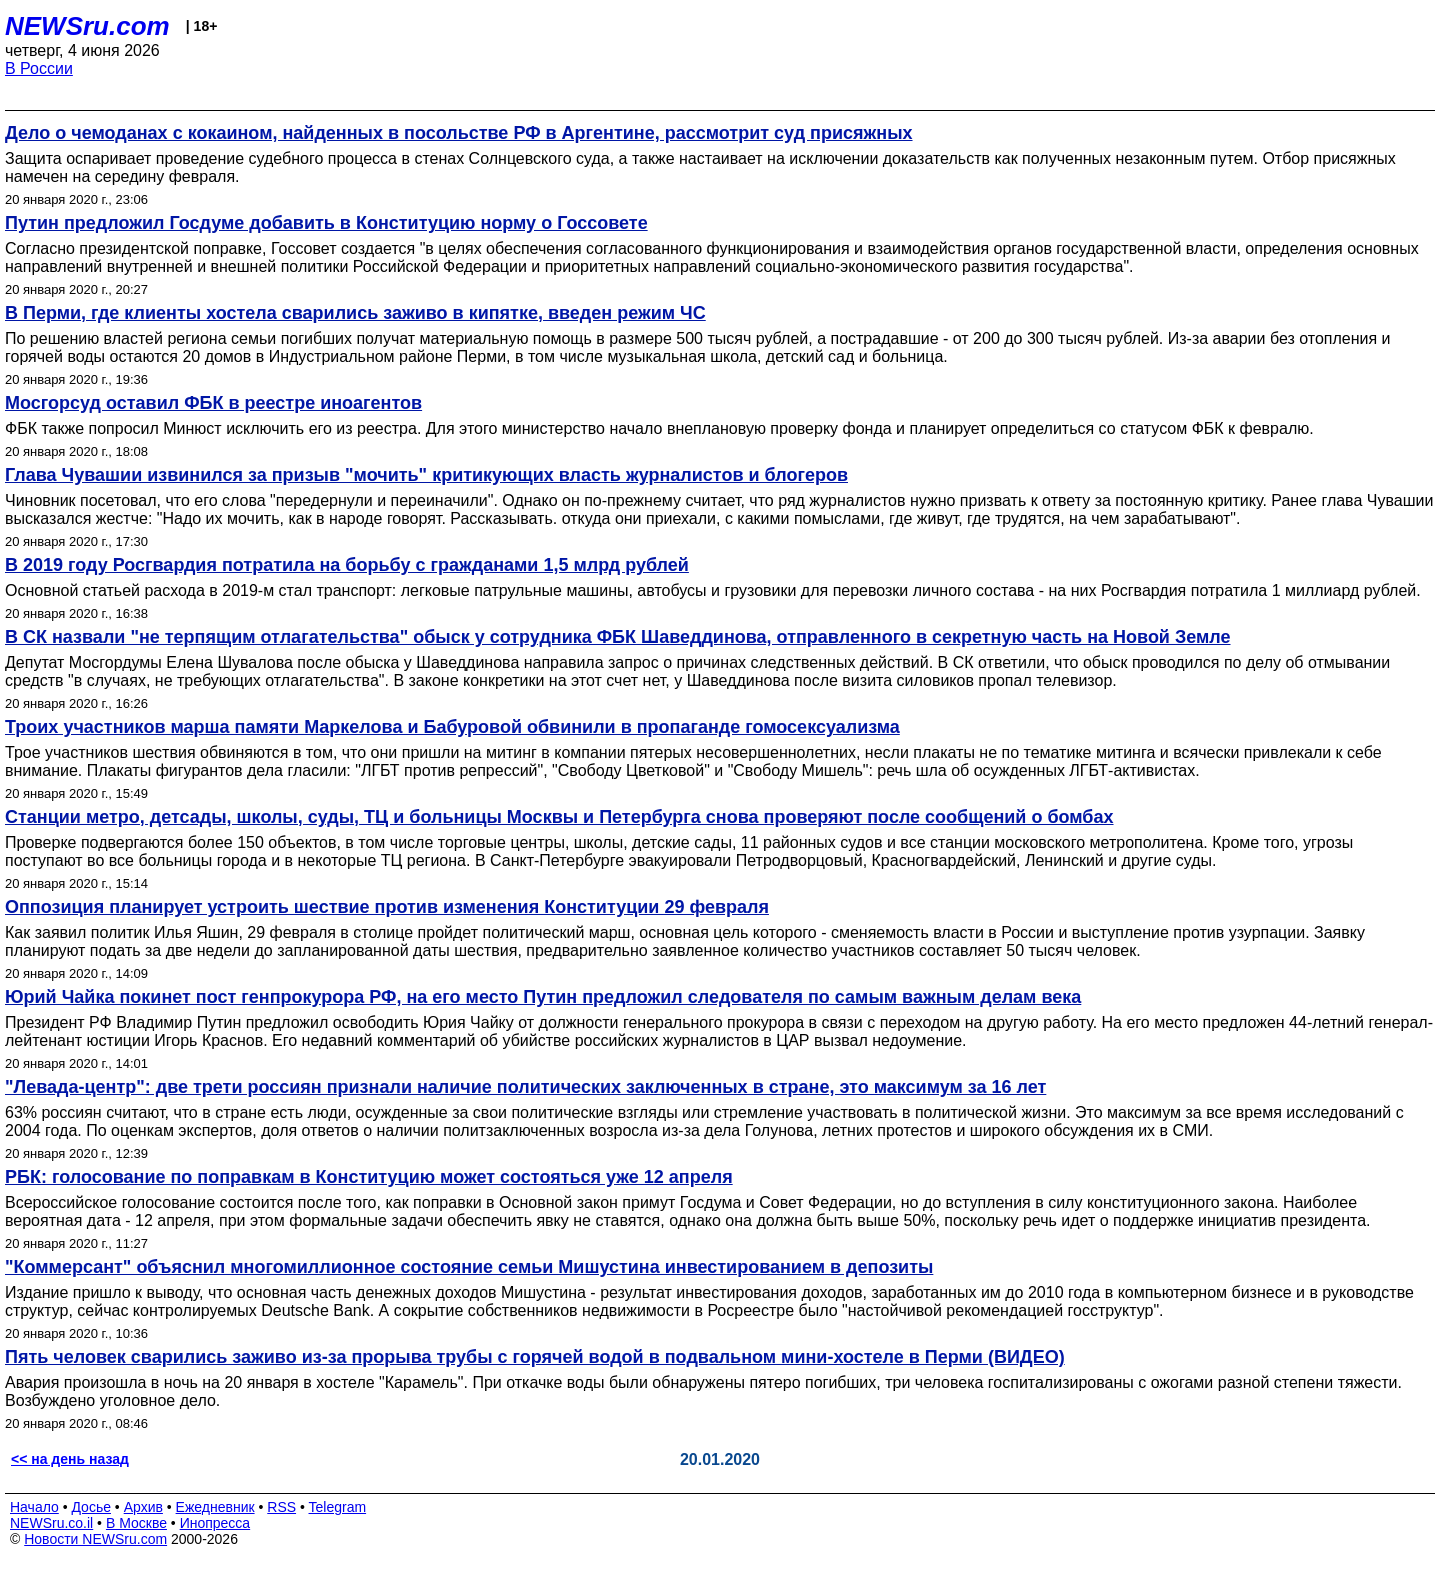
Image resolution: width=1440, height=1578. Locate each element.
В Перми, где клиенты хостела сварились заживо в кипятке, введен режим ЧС (355, 313)
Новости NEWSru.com (95, 1539)
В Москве (136, 1523)
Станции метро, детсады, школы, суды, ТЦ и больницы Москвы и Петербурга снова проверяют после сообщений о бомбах (559, 817)
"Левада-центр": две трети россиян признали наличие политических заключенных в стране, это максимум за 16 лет (525, 1087)
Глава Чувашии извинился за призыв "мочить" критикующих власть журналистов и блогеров (426, 475)
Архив (143, 1507)
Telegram (338, 1507)
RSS (281, 1507)
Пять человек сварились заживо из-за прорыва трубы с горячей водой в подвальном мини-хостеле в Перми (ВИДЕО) (535, 1357)
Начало (34, 1507)
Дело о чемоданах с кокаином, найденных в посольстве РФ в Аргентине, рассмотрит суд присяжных (459, 133)
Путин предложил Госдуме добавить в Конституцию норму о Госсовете (326, 223)
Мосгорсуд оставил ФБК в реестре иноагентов (213, 403)
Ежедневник (215, 1507)
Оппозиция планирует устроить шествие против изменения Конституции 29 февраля (387, 907)
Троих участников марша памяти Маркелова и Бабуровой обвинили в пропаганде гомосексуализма (452, 727)
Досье (91, 1507)
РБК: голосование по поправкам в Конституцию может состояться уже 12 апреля (369, 1177)
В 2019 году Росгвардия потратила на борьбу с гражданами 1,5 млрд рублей (347, 565)
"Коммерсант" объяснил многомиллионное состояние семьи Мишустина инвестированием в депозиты (469, 1267)
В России (39, 68)
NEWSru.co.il (51, 1523)
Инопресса (215, 1523)
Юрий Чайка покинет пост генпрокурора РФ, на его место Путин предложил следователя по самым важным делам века (543, 997)
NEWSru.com (87, 26)
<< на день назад (70, 1459)
